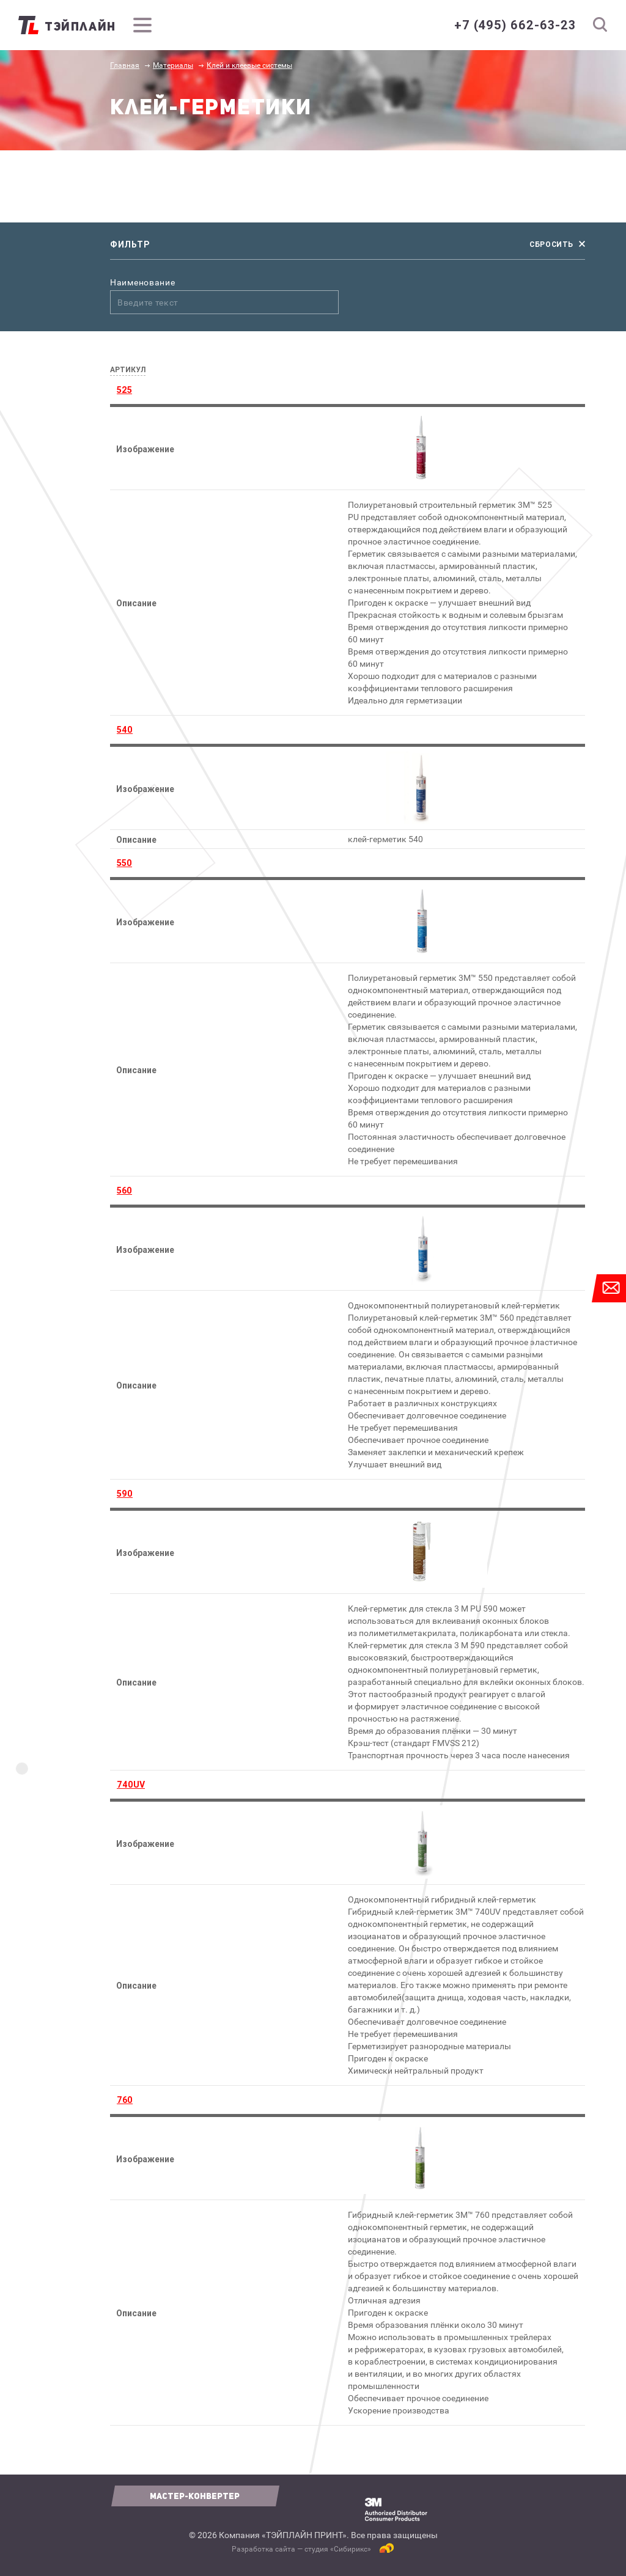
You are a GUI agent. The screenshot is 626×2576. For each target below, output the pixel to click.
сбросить (551, 244)
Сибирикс (350, 2549)
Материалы (173, 65)
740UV (131, 1784)
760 (125, 2099)
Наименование (142, 282)
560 (124, 1190)
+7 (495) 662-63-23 (515, 25)
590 (125, 1493)
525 (124, 389)
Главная (124, 65)
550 (124, 862)
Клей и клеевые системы (249, 65)
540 (125, 729)
